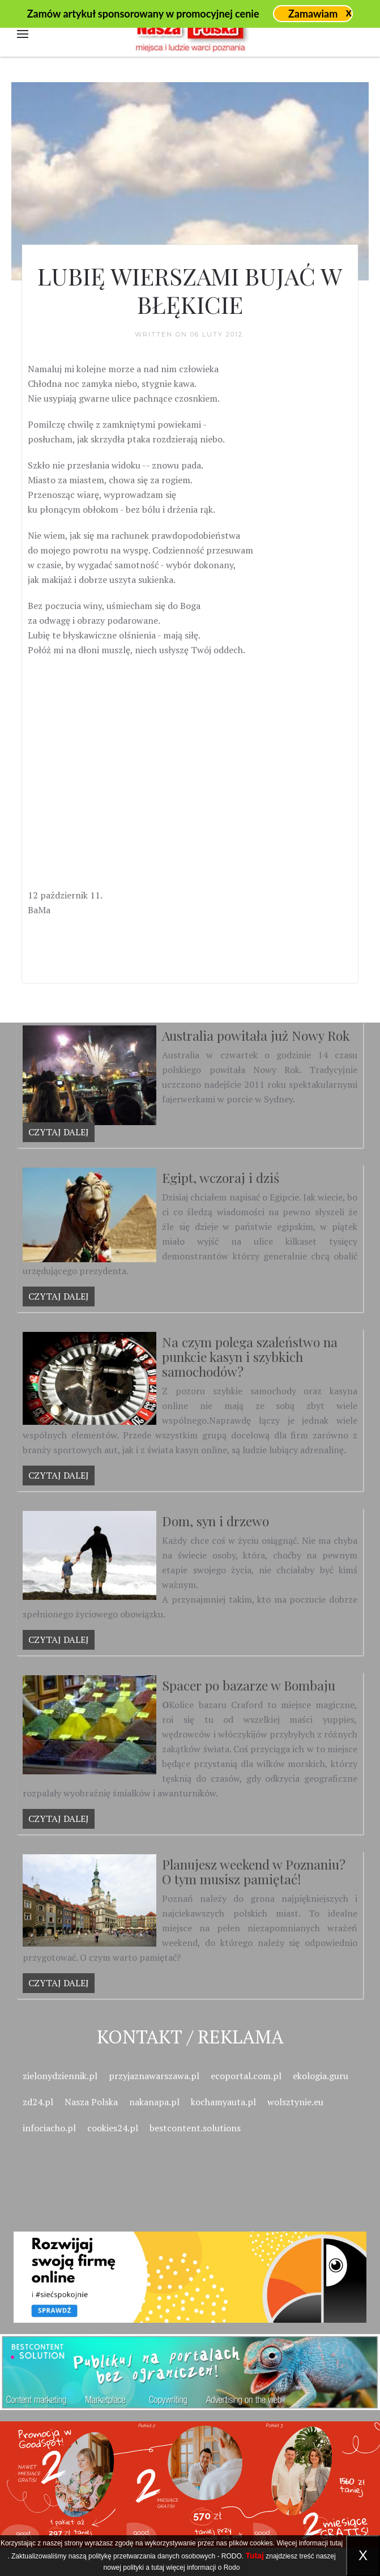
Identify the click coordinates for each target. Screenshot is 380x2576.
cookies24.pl (112, 2128)
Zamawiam (313, 13)
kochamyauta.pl (223, 2102)
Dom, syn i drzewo (215, 1521)
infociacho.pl (49, 2128)
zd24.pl (38, 2102)
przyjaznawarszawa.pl (154, 2076)
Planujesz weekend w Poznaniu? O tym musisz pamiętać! (253, 1871)
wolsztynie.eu (295, 2102)
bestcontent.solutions (195, 2128)
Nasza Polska (91, 2102)
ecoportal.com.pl (246, 2076)
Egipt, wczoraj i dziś (220, 1177)
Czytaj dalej (58, 1132)
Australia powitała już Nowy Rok (255, 1035)
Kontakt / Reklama (190, 2036)
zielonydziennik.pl (60, 2076)
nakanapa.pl (154, 2102)
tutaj (336, 2543)
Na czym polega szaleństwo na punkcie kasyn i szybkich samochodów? (250, 1356)
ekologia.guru (320, 2076)
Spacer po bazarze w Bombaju (248, 1685)
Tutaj (255, 2555)
